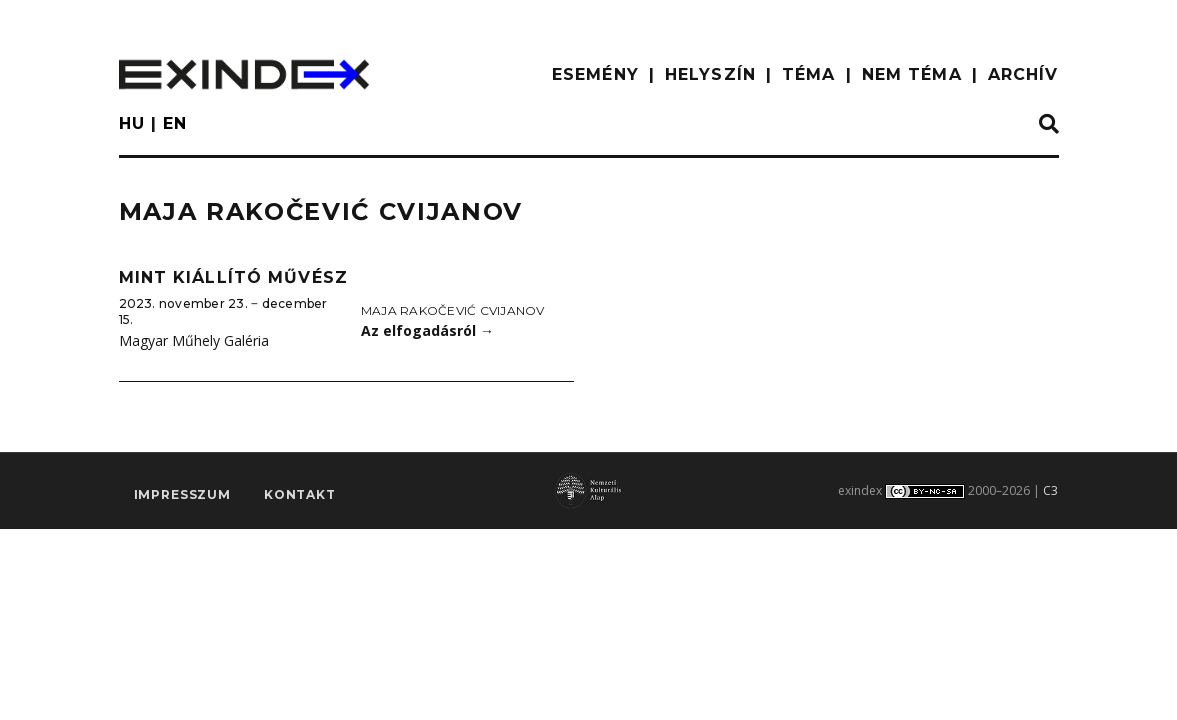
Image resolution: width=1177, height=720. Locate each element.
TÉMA (808, 74)
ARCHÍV (1023, 74)
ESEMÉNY (595, 74)
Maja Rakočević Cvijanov (453, 310)
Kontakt (300, 494)
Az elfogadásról (427, 330)
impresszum (182, 494)
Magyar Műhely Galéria (194, 340)
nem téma (912, 74)
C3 (1050, 490)
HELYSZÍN (710, 74)
